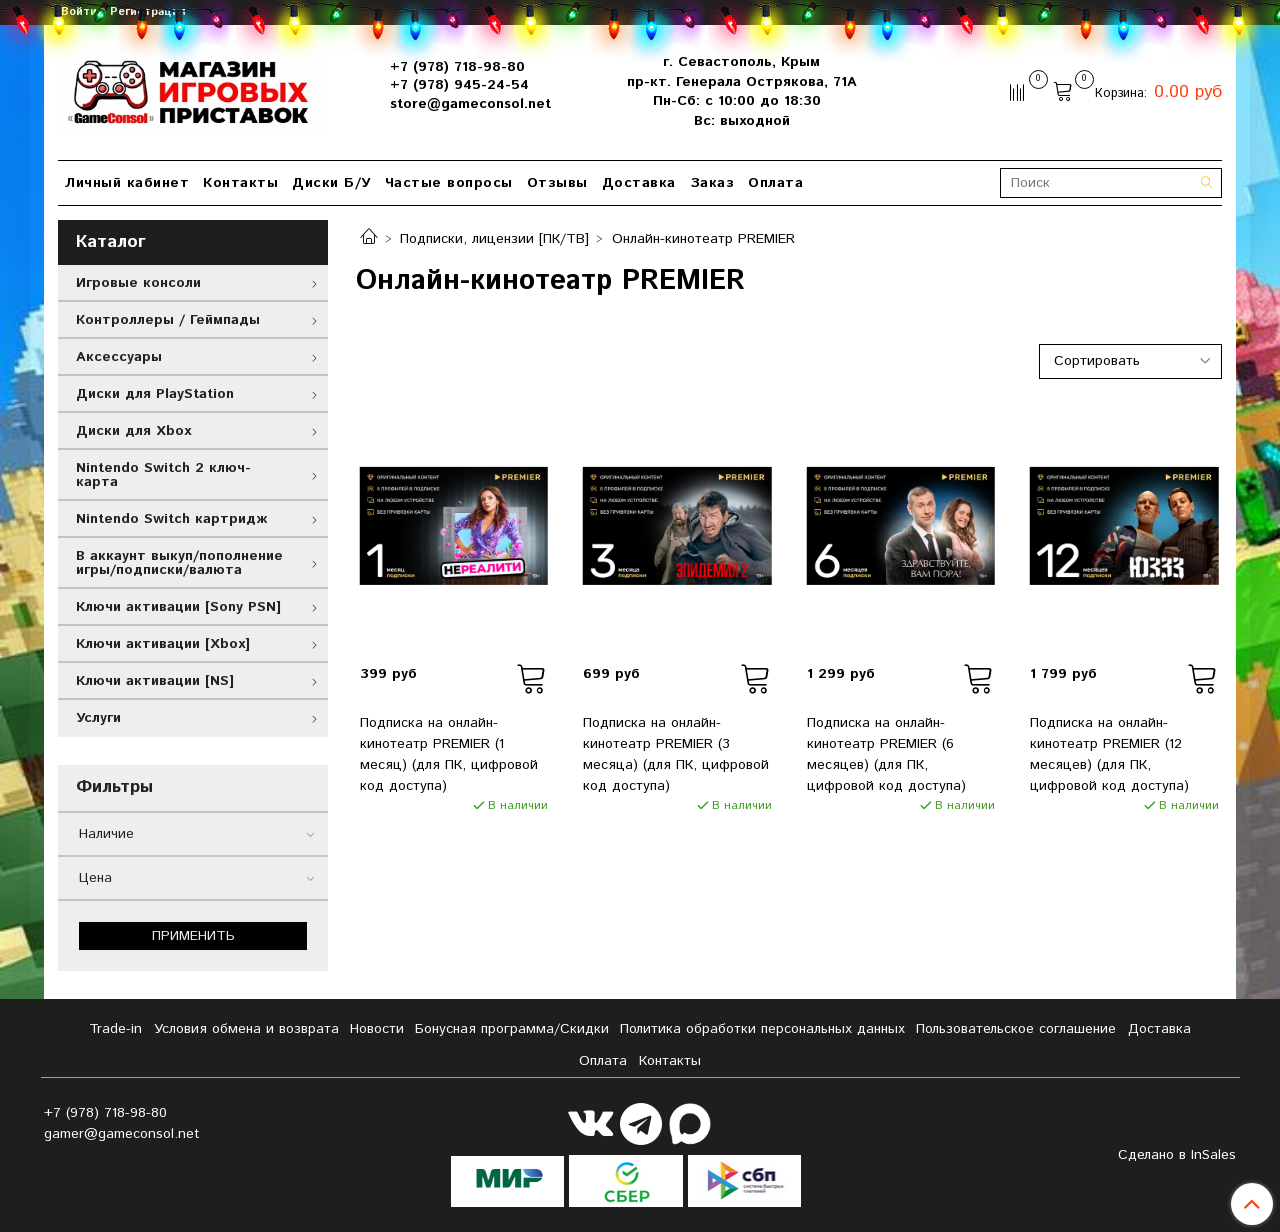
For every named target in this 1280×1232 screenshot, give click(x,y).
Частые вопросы (449, 183)
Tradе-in (115, 1029)
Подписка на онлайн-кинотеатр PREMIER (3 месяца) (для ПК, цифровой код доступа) (676, 754)
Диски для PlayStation (155, 394)
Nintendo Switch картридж (171, 519)
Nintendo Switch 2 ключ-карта (163, 475)
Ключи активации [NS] (155, 681)
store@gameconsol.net (470, 104)
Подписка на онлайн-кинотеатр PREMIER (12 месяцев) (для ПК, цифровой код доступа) (1109, 754)
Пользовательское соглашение (1016, 1029)
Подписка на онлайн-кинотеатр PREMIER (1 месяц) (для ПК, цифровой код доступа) (449, 754)
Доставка (639, 183)
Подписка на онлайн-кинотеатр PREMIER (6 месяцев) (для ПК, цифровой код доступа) (886, 754)
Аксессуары (119, 357)
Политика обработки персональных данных (762, 1029)
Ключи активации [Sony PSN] (178, 607)
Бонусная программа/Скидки (512, 1029)
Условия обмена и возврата (246, 1029)
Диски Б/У (331, 183)
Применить (193, 936)
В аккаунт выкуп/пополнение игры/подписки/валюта (179, 563)
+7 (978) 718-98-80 (457, 67)
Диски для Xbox (133, 431)
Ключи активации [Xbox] (163, 644)
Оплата (775, 183)
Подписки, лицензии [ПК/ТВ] (494, 239)
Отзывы (557, 183)
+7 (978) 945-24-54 (459, 85)
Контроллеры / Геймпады (168, 320)
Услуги (98, 718)
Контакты (240, 183)
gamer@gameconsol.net (122, 1134)
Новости (377, 1029)
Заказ (712, 183)
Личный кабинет (127, 183)
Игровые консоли (138, 283)
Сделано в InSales (1177, 1155)
